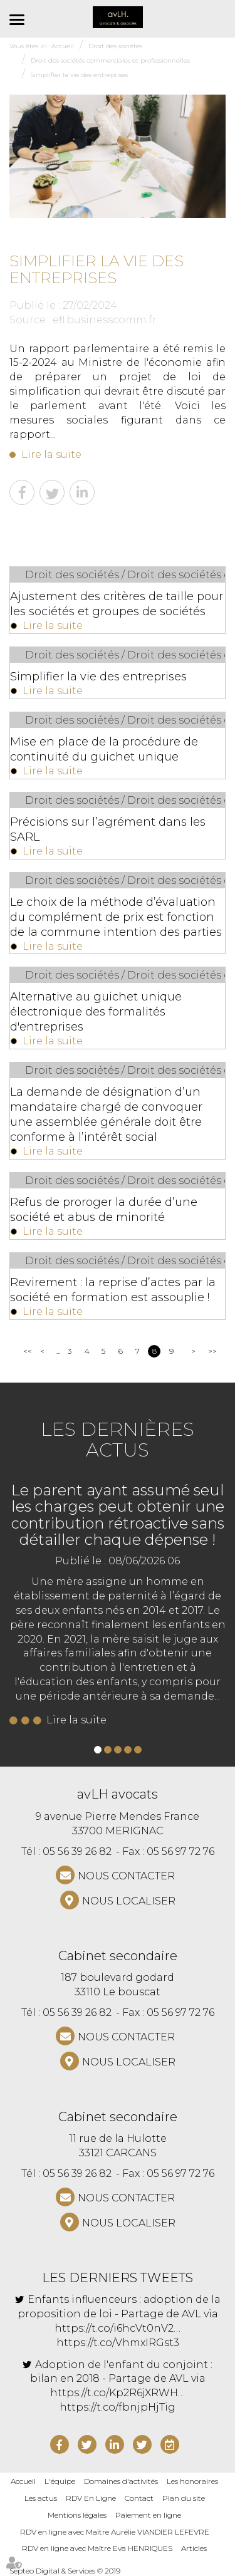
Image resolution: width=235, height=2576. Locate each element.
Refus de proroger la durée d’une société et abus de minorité (103, 1209)
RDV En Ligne (91, 2498)
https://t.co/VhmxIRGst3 (117, 2343)
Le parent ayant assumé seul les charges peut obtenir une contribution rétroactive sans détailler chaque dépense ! (117, 1515)
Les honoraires (192, 2481)
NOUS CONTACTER (126, 1876)
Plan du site (183, 2498)
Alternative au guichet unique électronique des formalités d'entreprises (96, 1012)
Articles (194, 2548)
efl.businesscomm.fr (105, 320)
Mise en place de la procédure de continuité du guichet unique (104, 749)
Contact (139, 2498)
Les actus (40, 2498)
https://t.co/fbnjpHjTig (117, 2407)
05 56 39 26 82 (77, 1851)
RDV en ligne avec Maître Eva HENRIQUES (97, 2548)
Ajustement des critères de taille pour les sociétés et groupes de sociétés (116, 603)
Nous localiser (128, 1901)
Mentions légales (77, 2515)
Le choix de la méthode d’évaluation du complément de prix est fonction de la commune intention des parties (116, 917)
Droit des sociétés (115, 46)
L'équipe (59, 2481)
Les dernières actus (117, 1440)
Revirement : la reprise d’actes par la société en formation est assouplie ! (113, 1289)
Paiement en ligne (148, 2515)
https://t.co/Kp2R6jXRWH (114, 2393)
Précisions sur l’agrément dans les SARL (108, 829)
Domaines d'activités (121, 2481)
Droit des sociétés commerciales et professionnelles (110, 60)
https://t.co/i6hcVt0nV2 (114, 2328)
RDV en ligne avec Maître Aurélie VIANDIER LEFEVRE (114, 2532)
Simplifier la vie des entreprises (79, 75)
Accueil (62, 46)
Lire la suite (51, 454)
